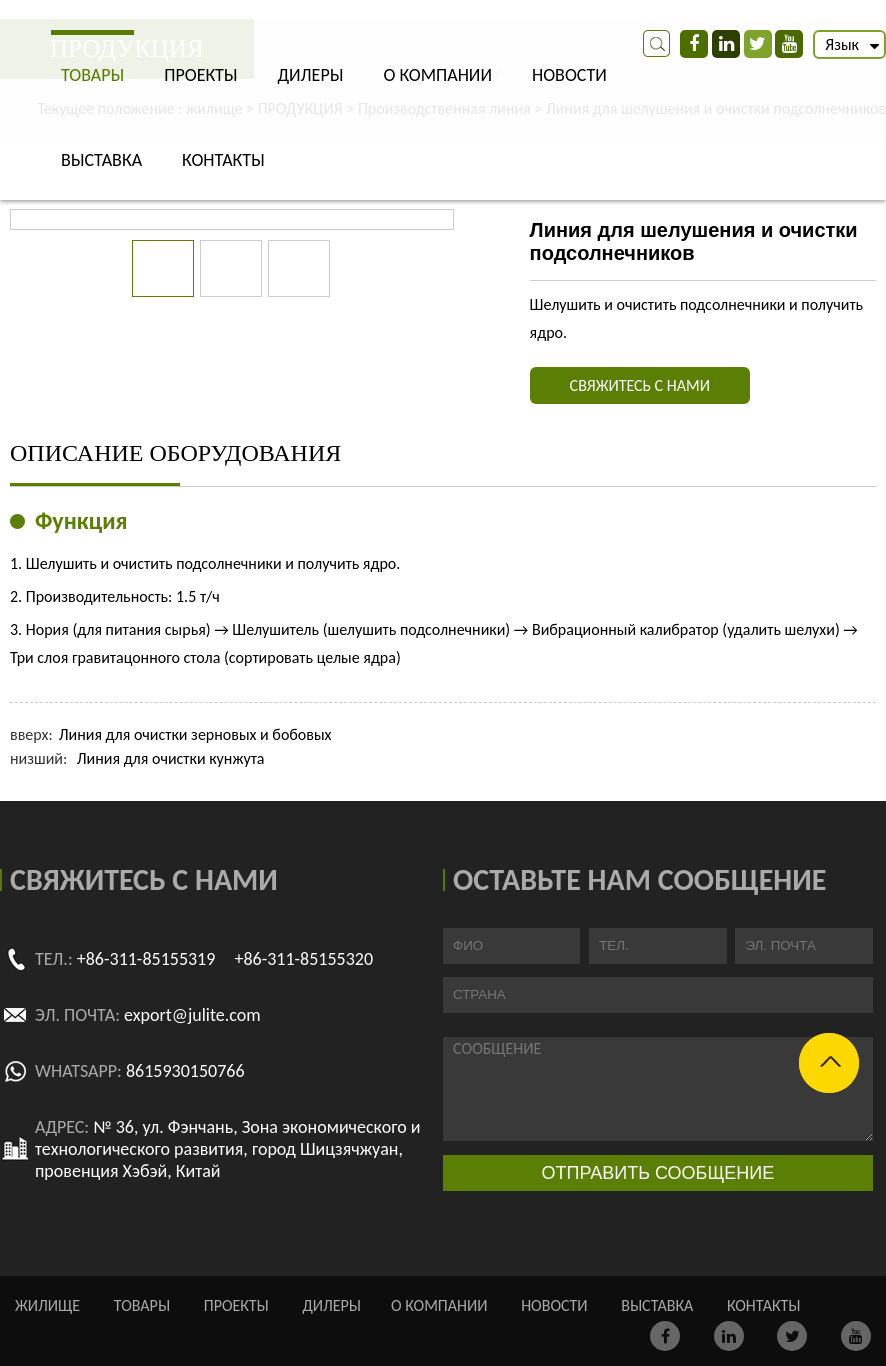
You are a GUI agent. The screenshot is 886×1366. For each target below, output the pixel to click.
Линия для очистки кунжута (171, 758)
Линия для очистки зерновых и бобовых (195, 734)
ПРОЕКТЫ (200, 75)
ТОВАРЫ (92, 75)
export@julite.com (192, 1015)
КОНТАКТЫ (223, 160)
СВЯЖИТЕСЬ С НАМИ (640, 385)
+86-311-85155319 (146, 959)
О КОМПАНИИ (437, 75)
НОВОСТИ (569, 75)
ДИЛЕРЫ (310, 75)
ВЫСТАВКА (101, 160)
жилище (47, 1305)
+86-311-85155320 (303, 959)
